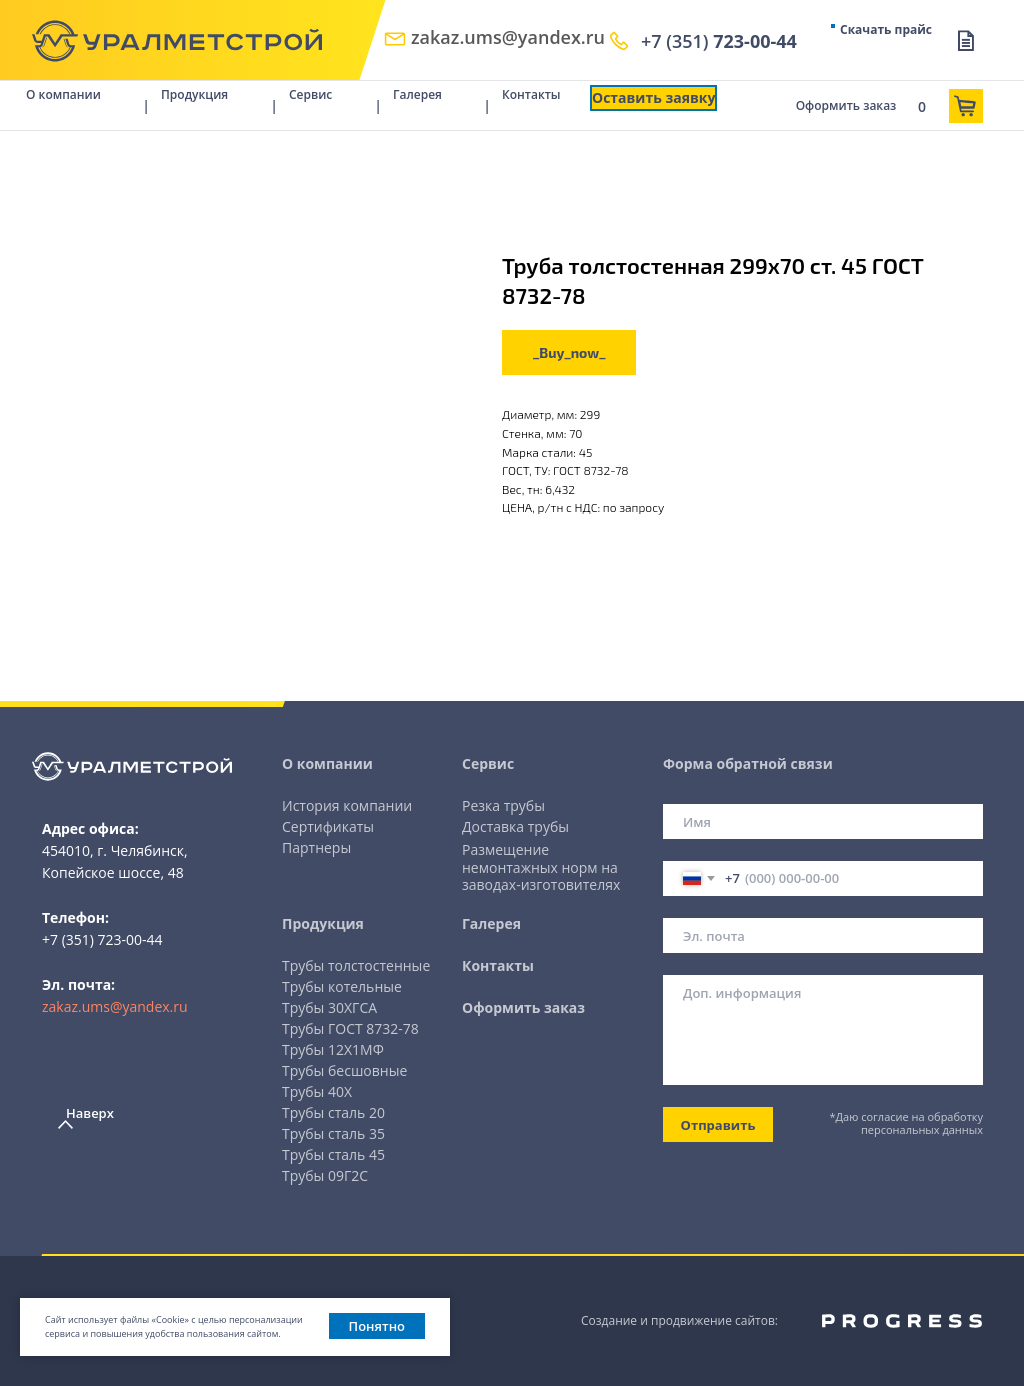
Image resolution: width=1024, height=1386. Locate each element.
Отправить (718, 1125)
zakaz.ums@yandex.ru (115, 1006)
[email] (823, 935)
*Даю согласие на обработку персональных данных (906, 1123)
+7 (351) (719, 41)
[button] (653, 98)
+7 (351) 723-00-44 (102, 939)
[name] (823, 821)
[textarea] (823, 1030)
